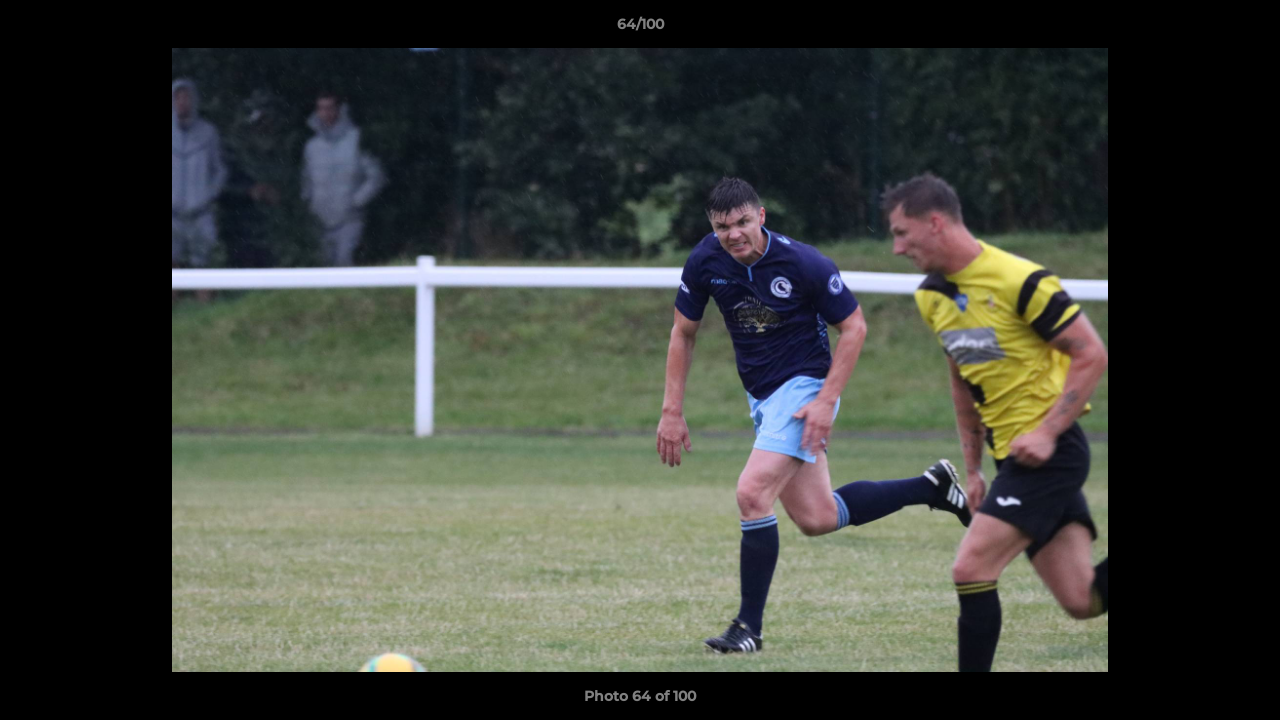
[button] (1244, 29)
